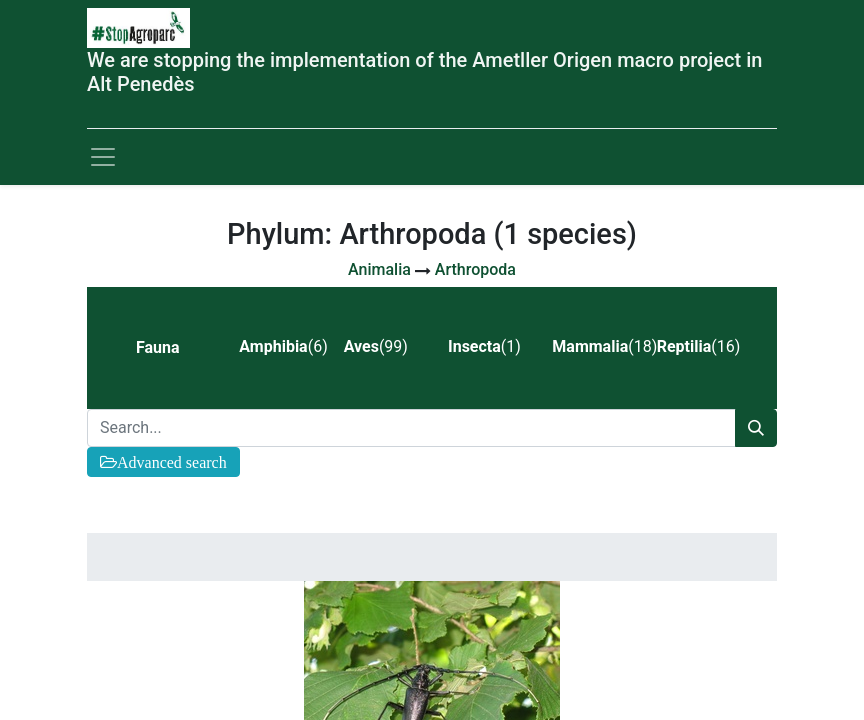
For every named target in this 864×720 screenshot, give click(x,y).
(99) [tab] (376, 346)
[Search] (756, 428)
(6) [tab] (283, 346)
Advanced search (172, 462)
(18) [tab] (596, 346)
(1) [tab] (484, 346)
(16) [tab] (699, 346)
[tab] (171, 348)
